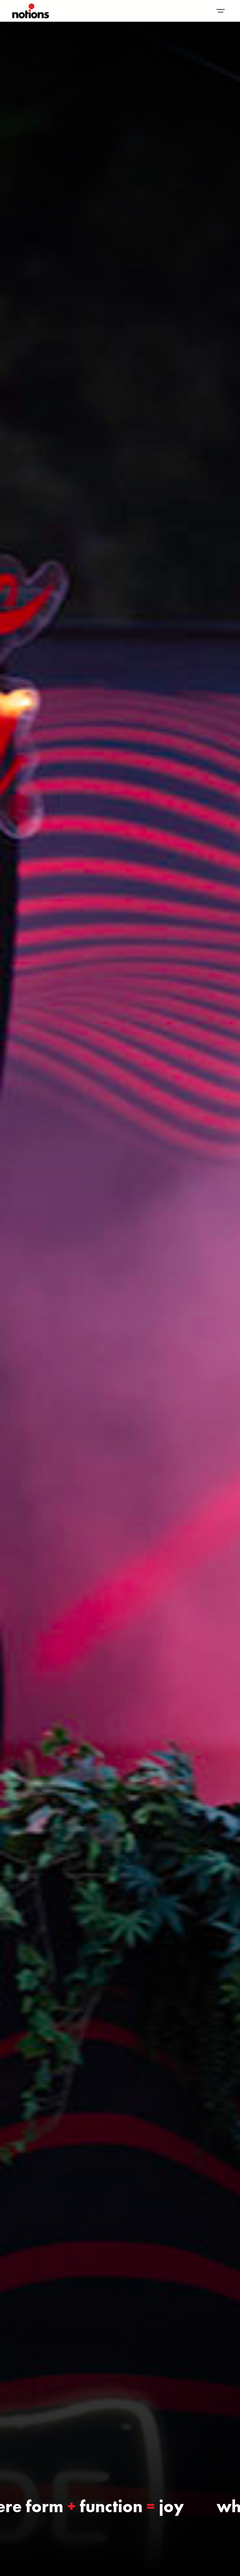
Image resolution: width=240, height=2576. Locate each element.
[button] (220, 11)
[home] (30, 11)
